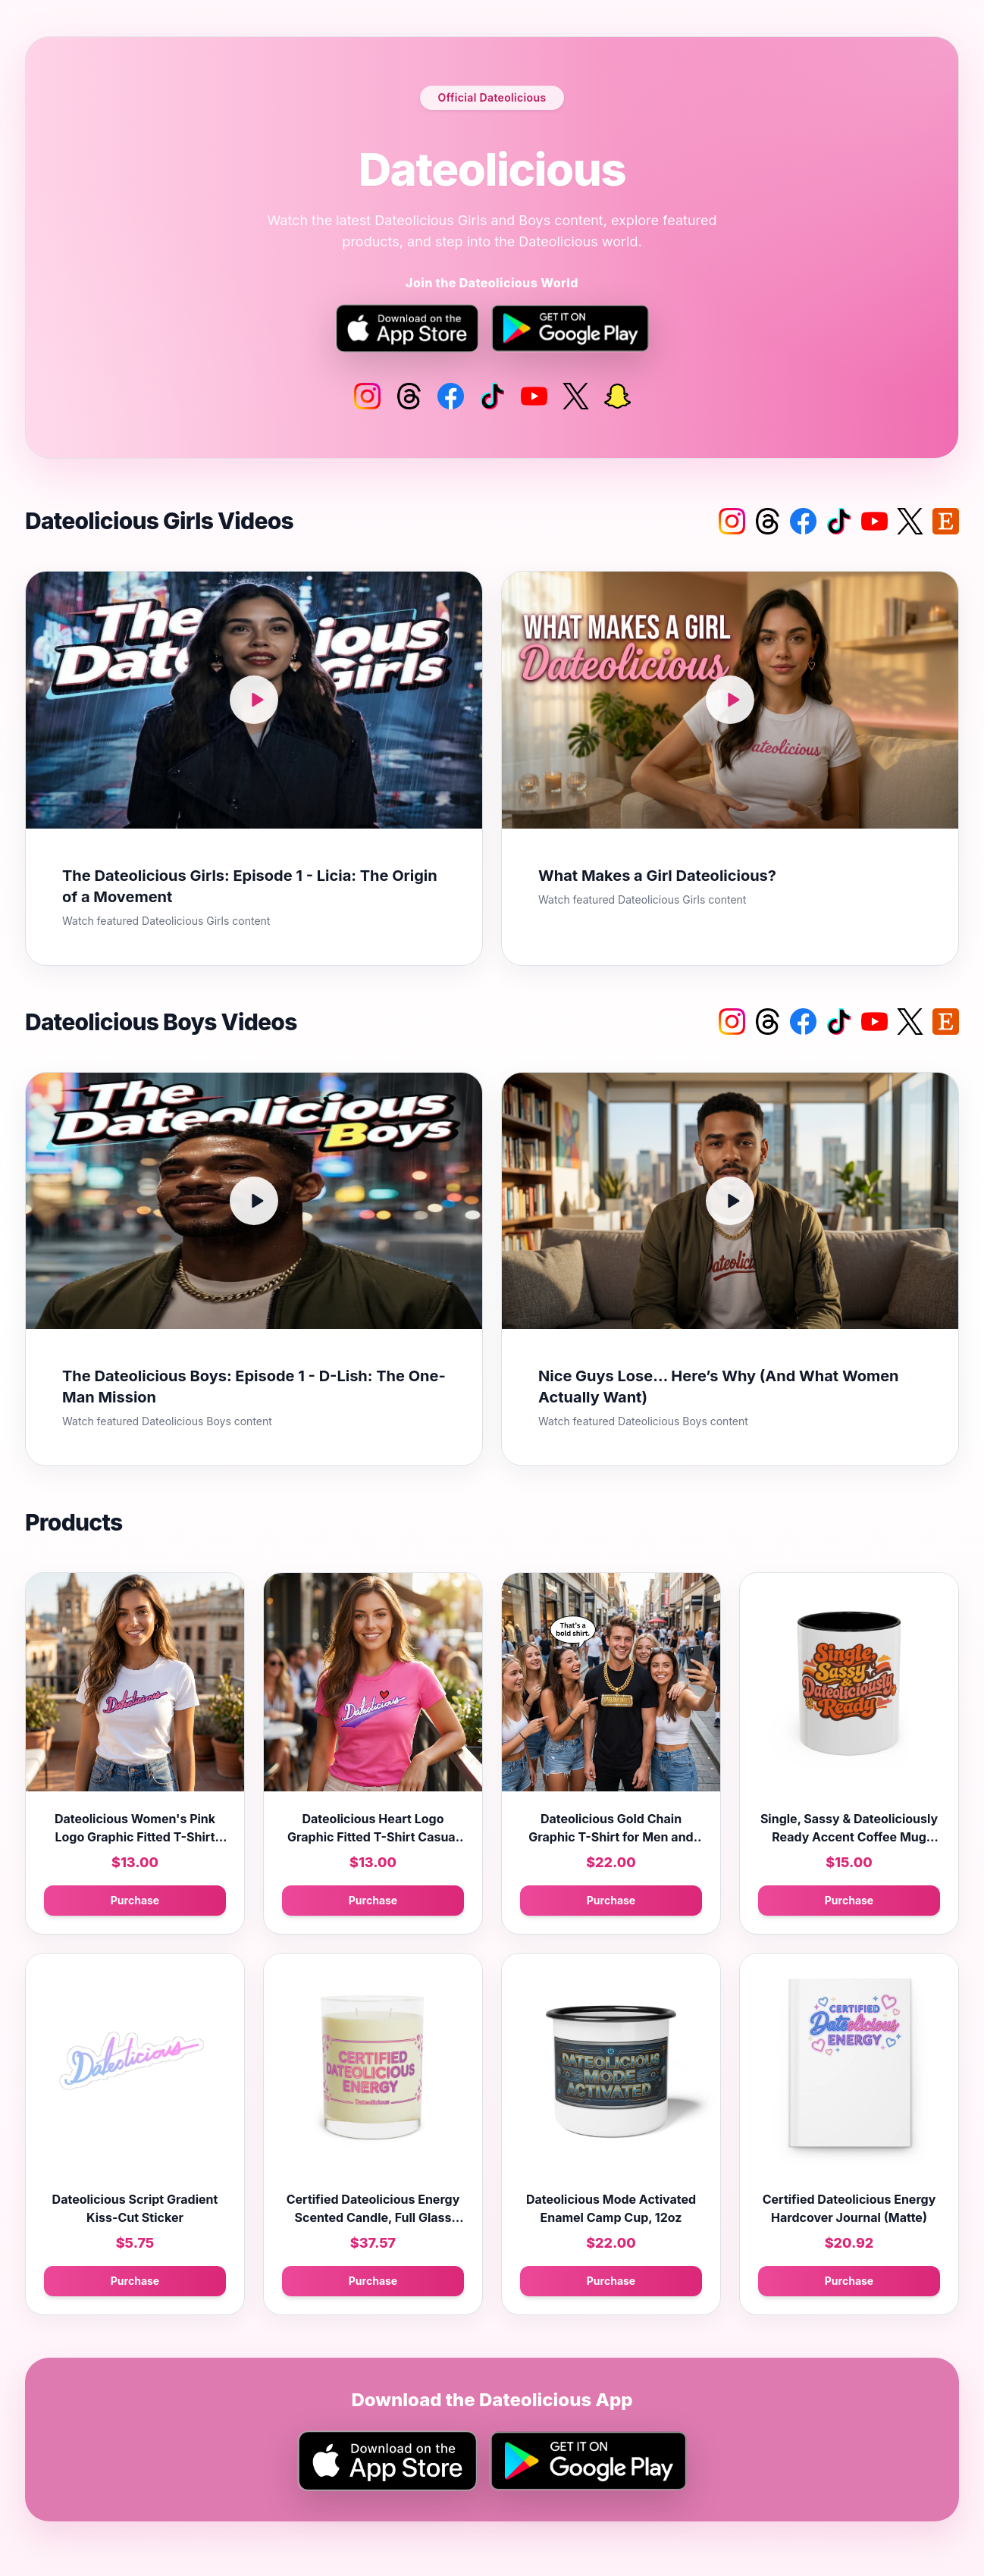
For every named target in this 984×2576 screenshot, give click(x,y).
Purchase (135, 1900)
